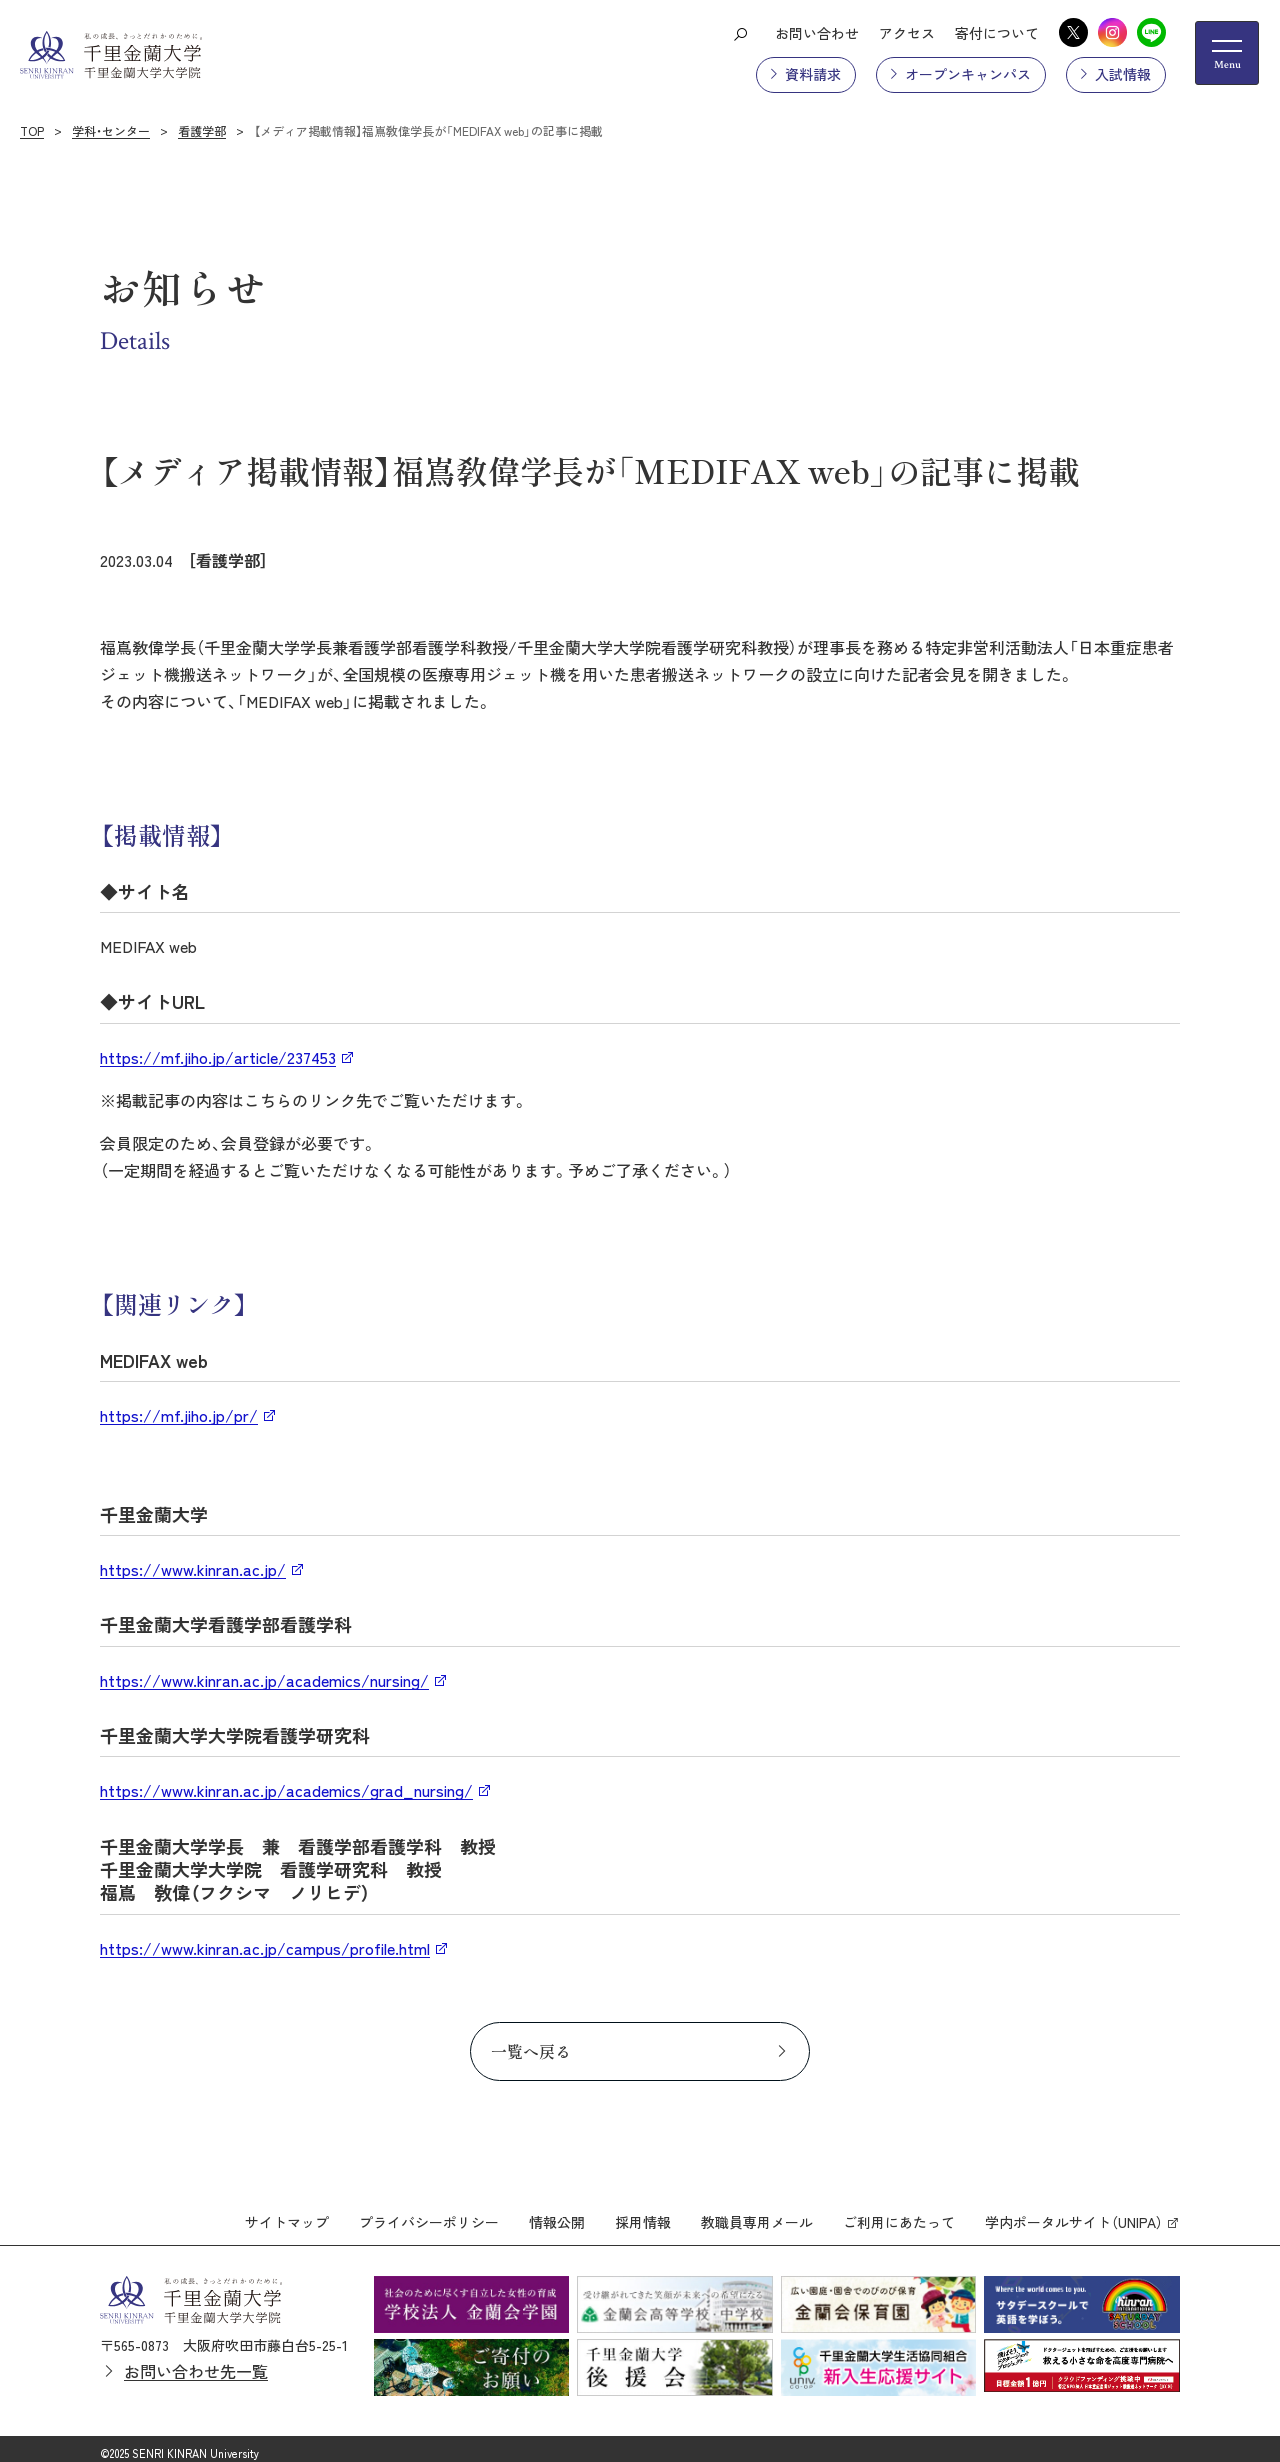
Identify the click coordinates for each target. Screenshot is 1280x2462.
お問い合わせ (817, 33)
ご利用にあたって (899, 2212)
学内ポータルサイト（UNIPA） (1074, 2212)
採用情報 (643, 2212)
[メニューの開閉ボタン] (1227, 53)
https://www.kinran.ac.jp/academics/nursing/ (264, 1680)
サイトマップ (287, 2212)
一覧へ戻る (531, 2051)
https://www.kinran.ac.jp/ (193, 1569)
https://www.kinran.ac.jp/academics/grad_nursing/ (286, 1790)
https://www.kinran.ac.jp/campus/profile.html (265, 1948)
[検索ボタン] (740, 33)
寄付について (997, 33)
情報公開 (557, 2212)
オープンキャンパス (968, 74)
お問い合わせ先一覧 (196, 2361)
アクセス (907, 33)
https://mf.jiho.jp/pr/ (179, 1415)
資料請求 (813, 74)
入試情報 (1123, 74)
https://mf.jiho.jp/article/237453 (218, 1057)
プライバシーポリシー (429, 2212)
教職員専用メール (757, 2212)
